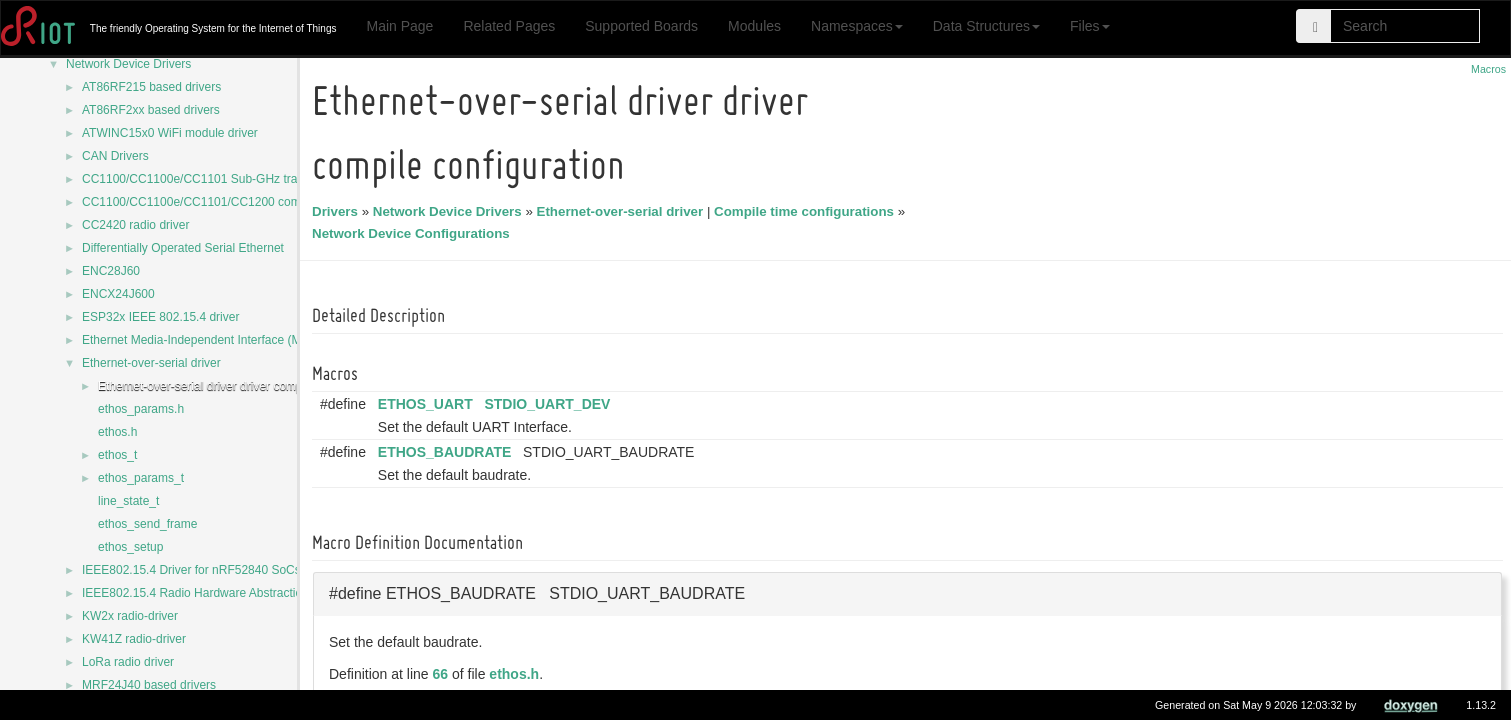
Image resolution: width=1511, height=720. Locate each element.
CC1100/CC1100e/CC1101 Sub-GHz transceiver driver (228, 179)
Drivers (338, 211)
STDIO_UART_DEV (550, 404)
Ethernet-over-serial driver (151, 363)
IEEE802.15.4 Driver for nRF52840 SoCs (191, 570)
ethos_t (117, 455)
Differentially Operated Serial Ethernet (183, 248)
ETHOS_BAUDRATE (448, 452)
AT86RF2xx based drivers (151, 110)
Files (1090, 26)
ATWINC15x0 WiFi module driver (170, 133)
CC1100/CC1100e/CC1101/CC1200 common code (218, 202)
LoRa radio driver (128, 662)
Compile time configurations (807, 211)
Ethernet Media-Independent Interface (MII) (197, 340)
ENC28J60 (111, 271)
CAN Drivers (115, 156)
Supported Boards (641, 26)
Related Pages (509, 26)
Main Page (399, 26)
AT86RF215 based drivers (151, 87)
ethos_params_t (141, 478)
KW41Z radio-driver (134, 639)
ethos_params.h (141, 409)
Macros (1488, 69)
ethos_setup (130, 547)
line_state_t (128, 501)
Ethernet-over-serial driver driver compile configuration (242, 386)
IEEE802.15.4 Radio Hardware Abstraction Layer (212, 593)
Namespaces (857, 26)
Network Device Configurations (414, 233)
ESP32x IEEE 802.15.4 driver (160, 317)
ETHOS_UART (428, 404)
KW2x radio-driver (130, 616)
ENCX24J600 (118, 294)
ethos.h (117, 432)
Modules (754, 26)
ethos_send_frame (147, 524)
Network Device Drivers (128, 64)
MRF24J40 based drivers (149, 685)
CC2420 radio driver (135, 225)
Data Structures (986, 26)
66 (444, 674)
